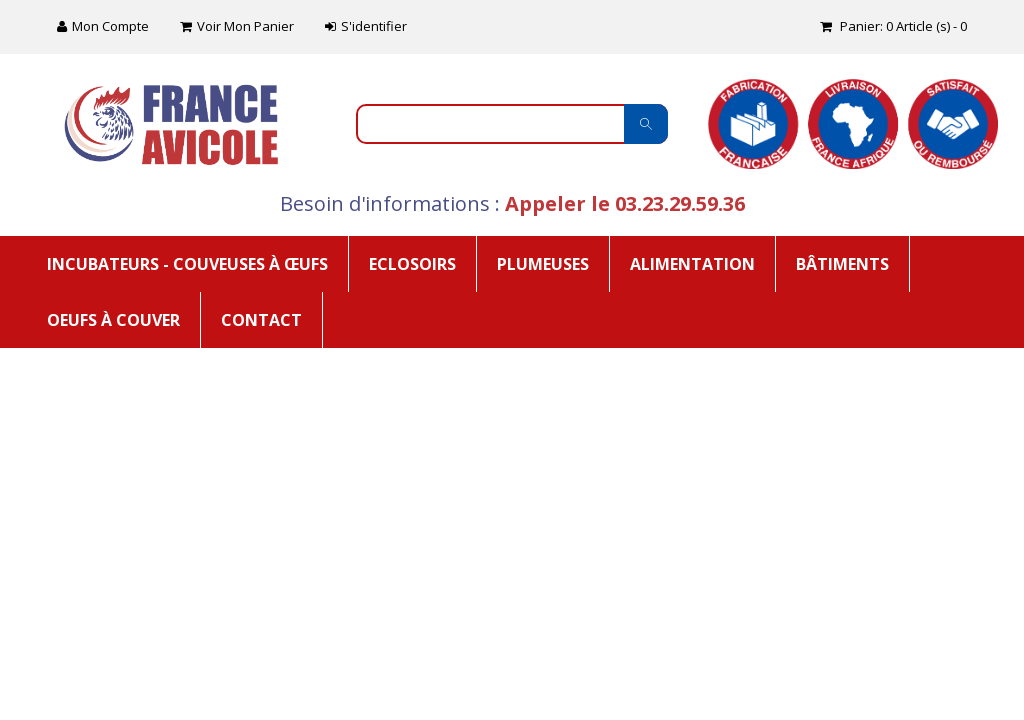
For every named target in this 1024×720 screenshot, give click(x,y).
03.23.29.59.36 (680, 203)
